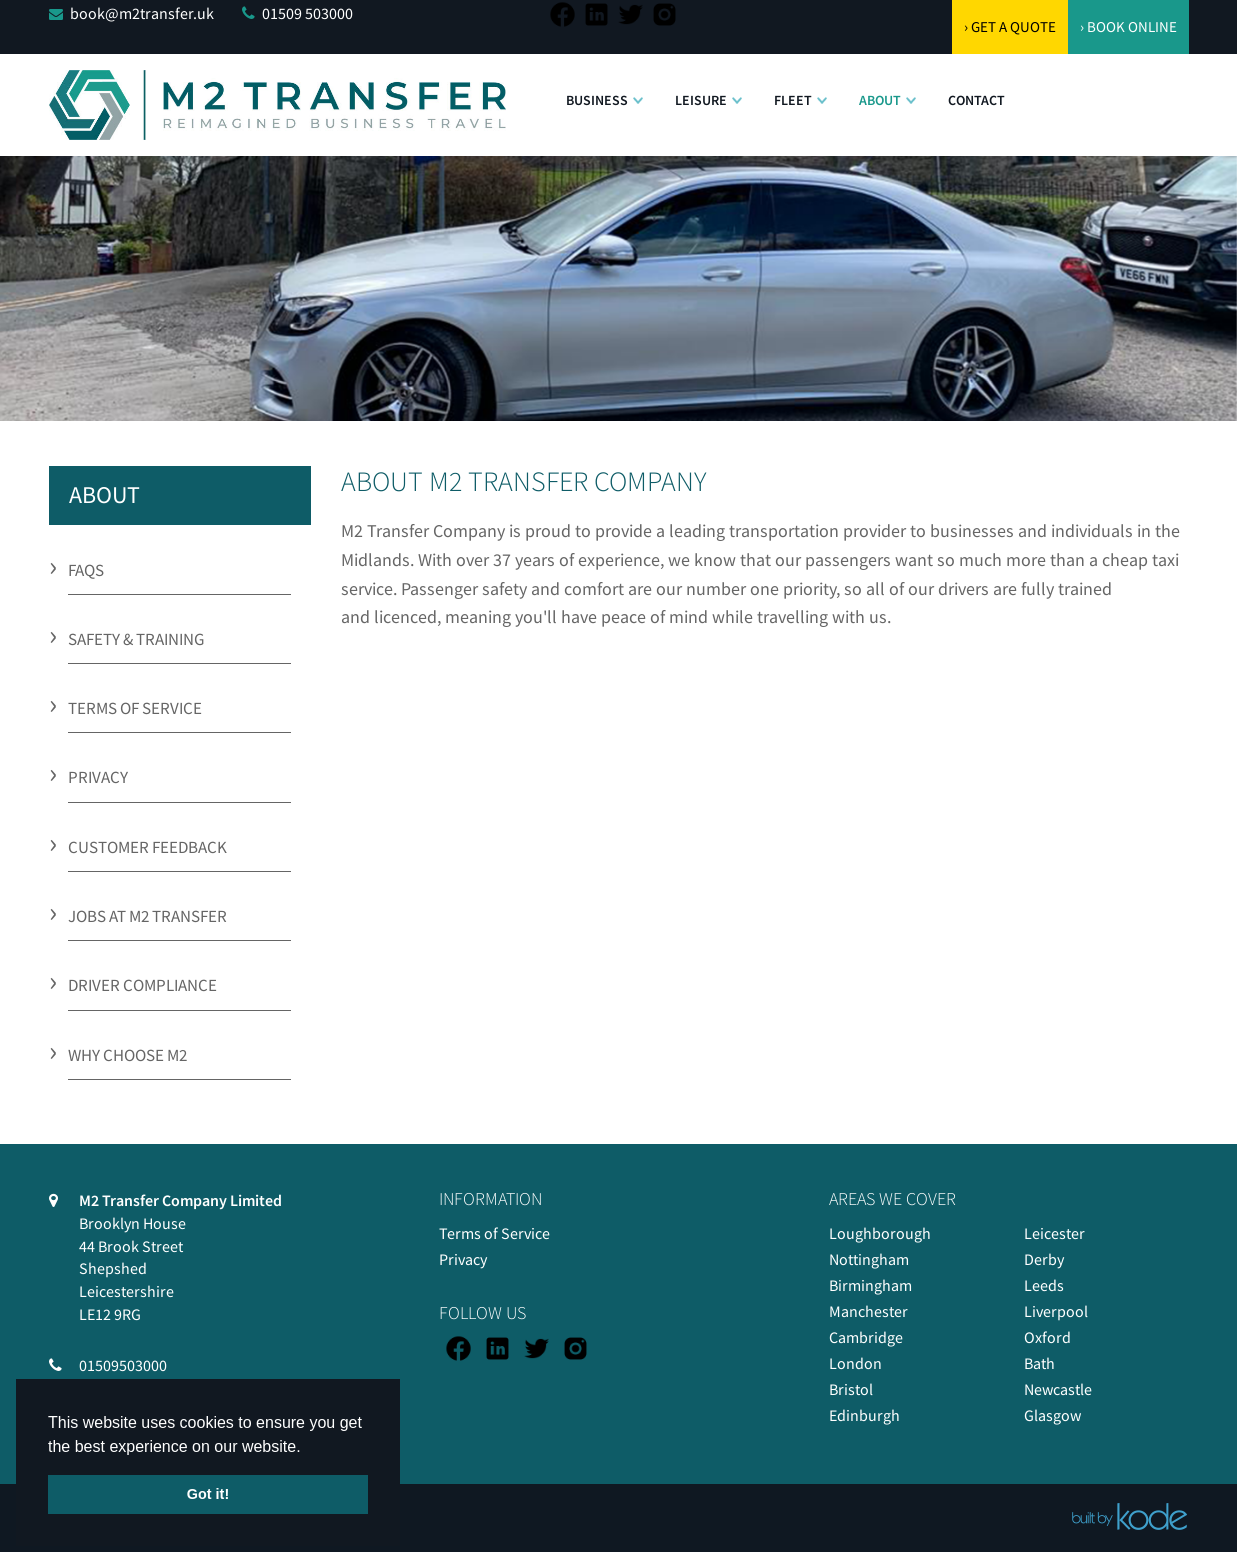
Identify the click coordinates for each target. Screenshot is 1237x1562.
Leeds (1044, 1285)
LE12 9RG (110, 1314)
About (880, 100)
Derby (1044, 1259)
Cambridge (866, 1337)
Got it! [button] (208, 1494)
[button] (638, 90)
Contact (976, 100)
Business (597, 100)
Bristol (851, 1389)
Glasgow (1052, 1415)
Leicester (1054, 1233)
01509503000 (123, 1365)
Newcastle (1058, 1389)
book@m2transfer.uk (142, 13)
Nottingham (869, 1259)
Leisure (701, 100)
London (855, 1363)
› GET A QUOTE (1010, 26)
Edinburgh (864, 1415)
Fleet (793, 100)
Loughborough (880, 1233)
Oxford (1047, 1337)
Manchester (868, 1311)
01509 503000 (307, 13)
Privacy (463, 1259)
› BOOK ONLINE (1128, 26)
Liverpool (1056, 1311)
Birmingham (870, 1285)
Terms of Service (494, 1233)
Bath (1039, 1363)
